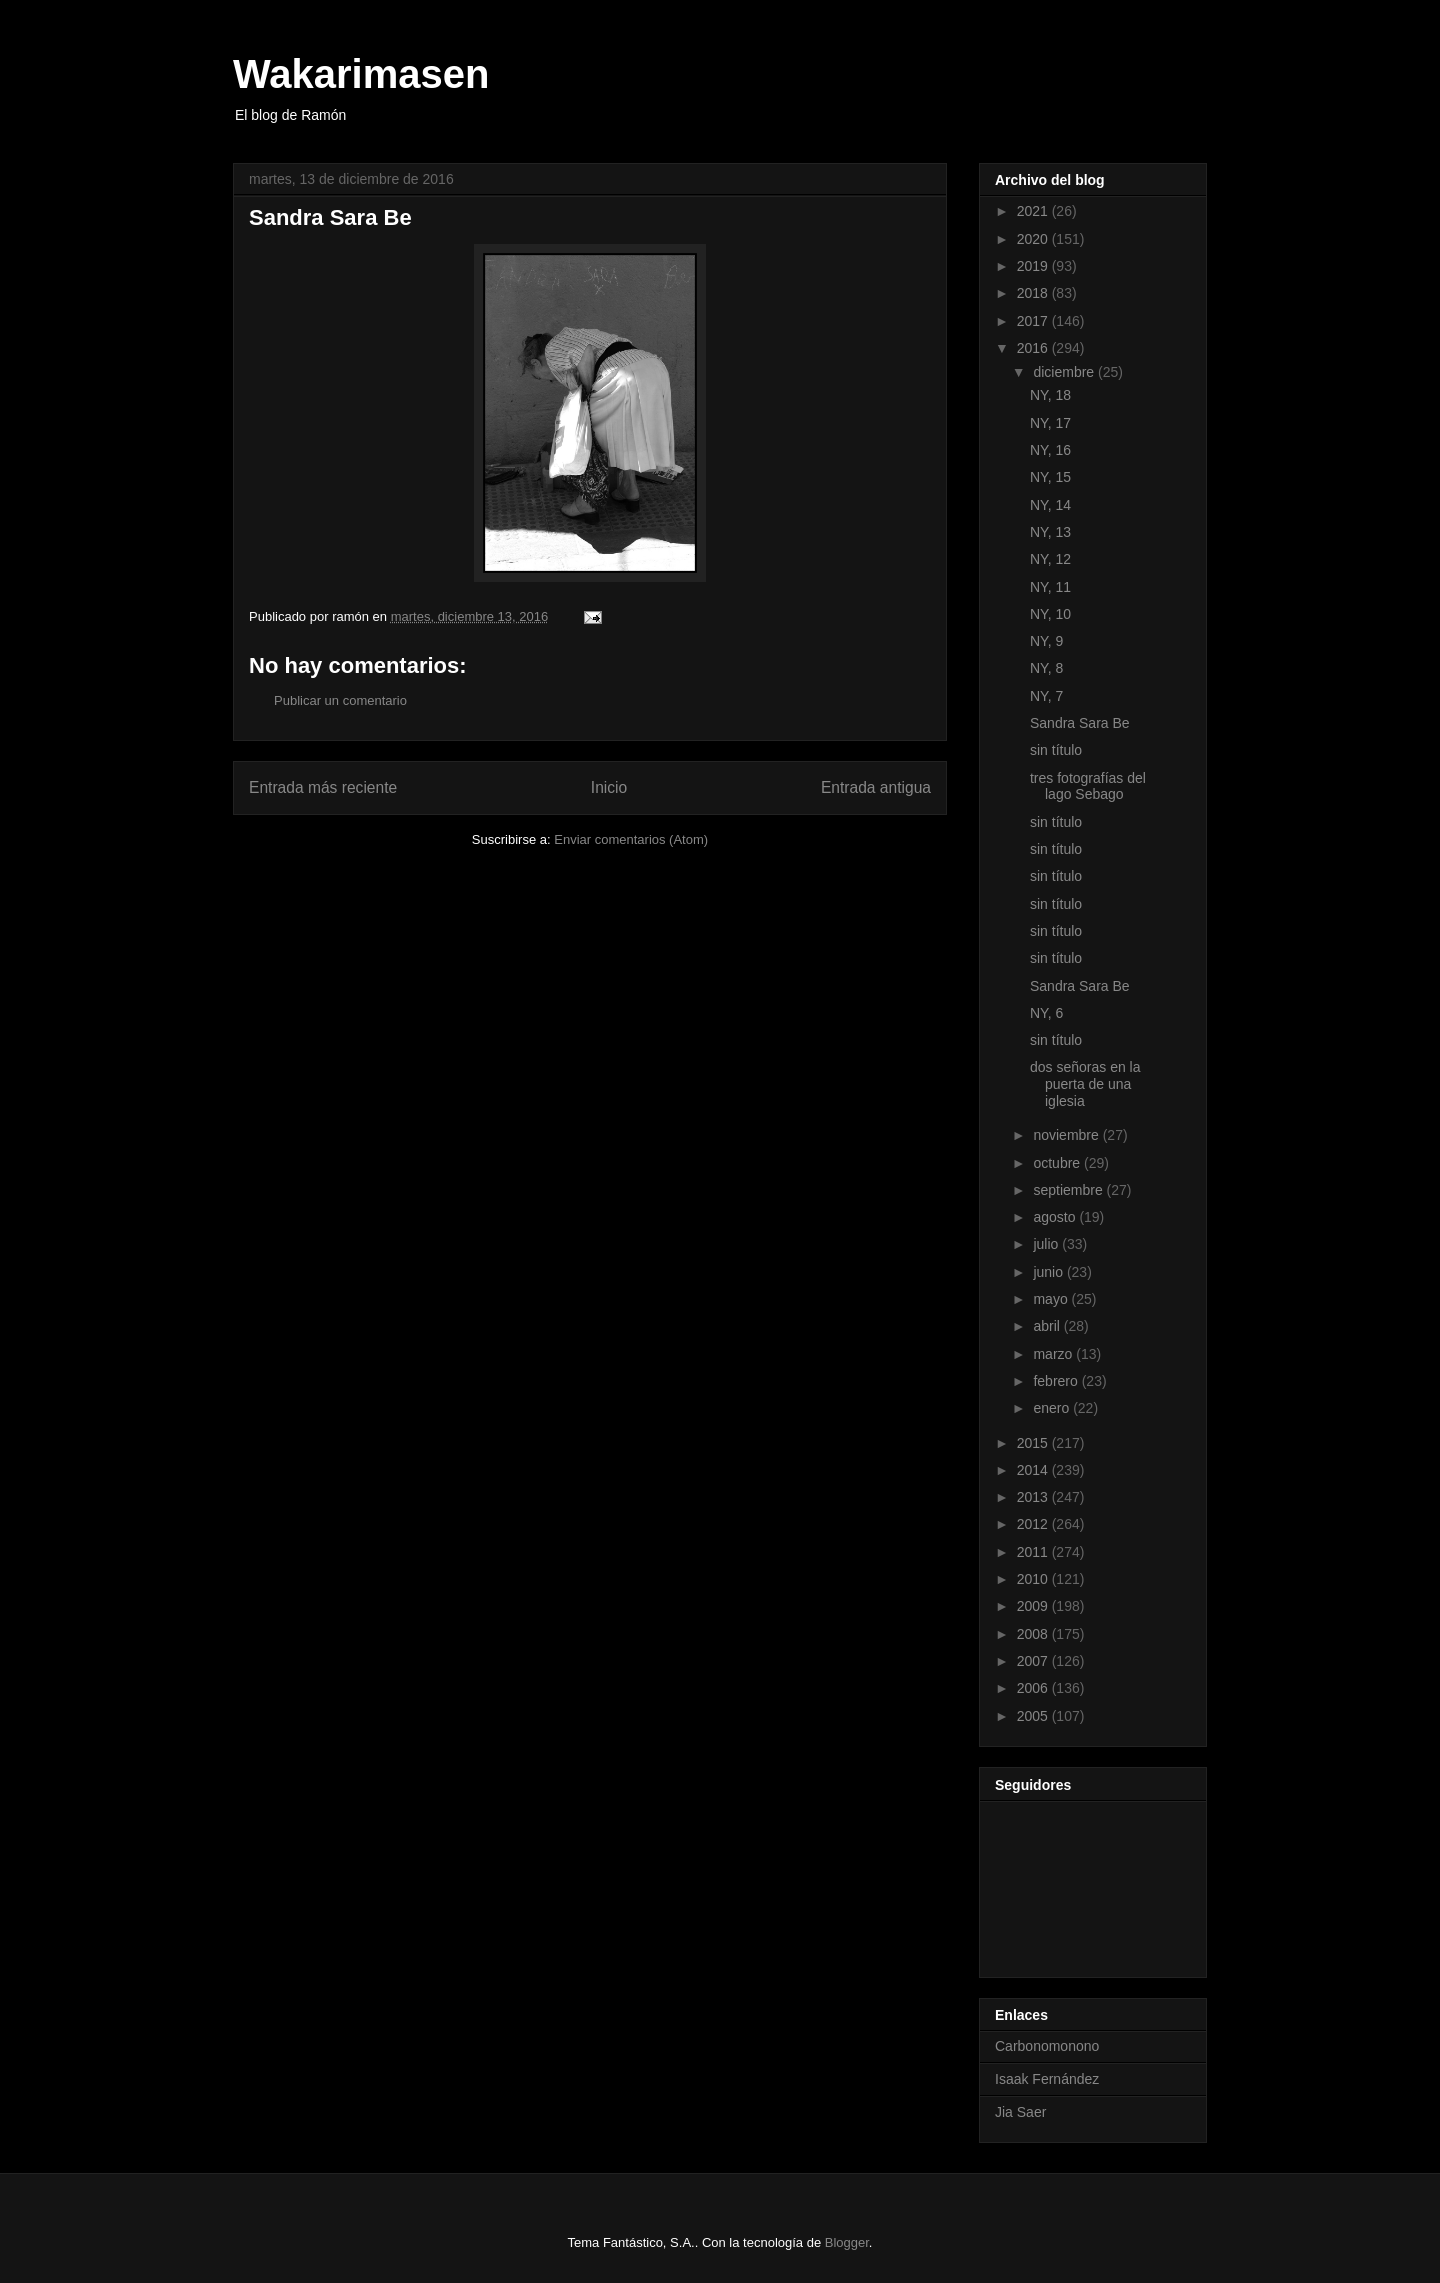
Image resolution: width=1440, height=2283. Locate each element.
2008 (1034, 1634)
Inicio (609, 787)
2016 (1034, 348)
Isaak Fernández (1047, 2079)
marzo (1054, 1354)
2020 (1034, 239)
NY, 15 (1050, 477)
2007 (1034, 1661)
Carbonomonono (1047, 2046)
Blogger (847, 2242)
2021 (1034, 211)
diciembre (1065, 372)
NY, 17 (1050, 423)
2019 (1034, 266)
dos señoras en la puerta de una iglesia (1085, 1084)
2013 (1034, 1497)
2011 (1034, 1552)
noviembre (1067, 1135)
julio (1047, 1244)
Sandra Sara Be (1080, 723)
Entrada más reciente (323, 787)
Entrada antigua (876, 787)
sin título (1056, 750)
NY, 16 (1050, 450)
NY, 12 (1050, 559)
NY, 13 (1050, 532)
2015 (1034, 1443)
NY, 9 (1046, 641)
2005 (1034, 1716)
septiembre (1069, 1190)
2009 (1034, 1606)
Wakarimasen (361, 74)
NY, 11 (1050, 587)
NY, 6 (1046, 1013)
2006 (1034, 1688)
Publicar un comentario (340, 700)
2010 (1034, 1579)
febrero (1057, 1381)
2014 (1034, 1470)
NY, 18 (1050, 395)
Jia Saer (1020, 2112)
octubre (1058, 1163)
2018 (1034, 293)
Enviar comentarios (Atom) (631, 839)
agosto (1056, 1217)
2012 (1034, 1524)
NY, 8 (1046, 668)
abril (1048, 1326)
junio (1049, 1272)
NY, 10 (1050, 614)
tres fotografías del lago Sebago (1088, 786)
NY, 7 (1046, 696)
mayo (1052, 1299)
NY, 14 (1050, 505)
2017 (1034, 321)
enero (1053, 1408)
